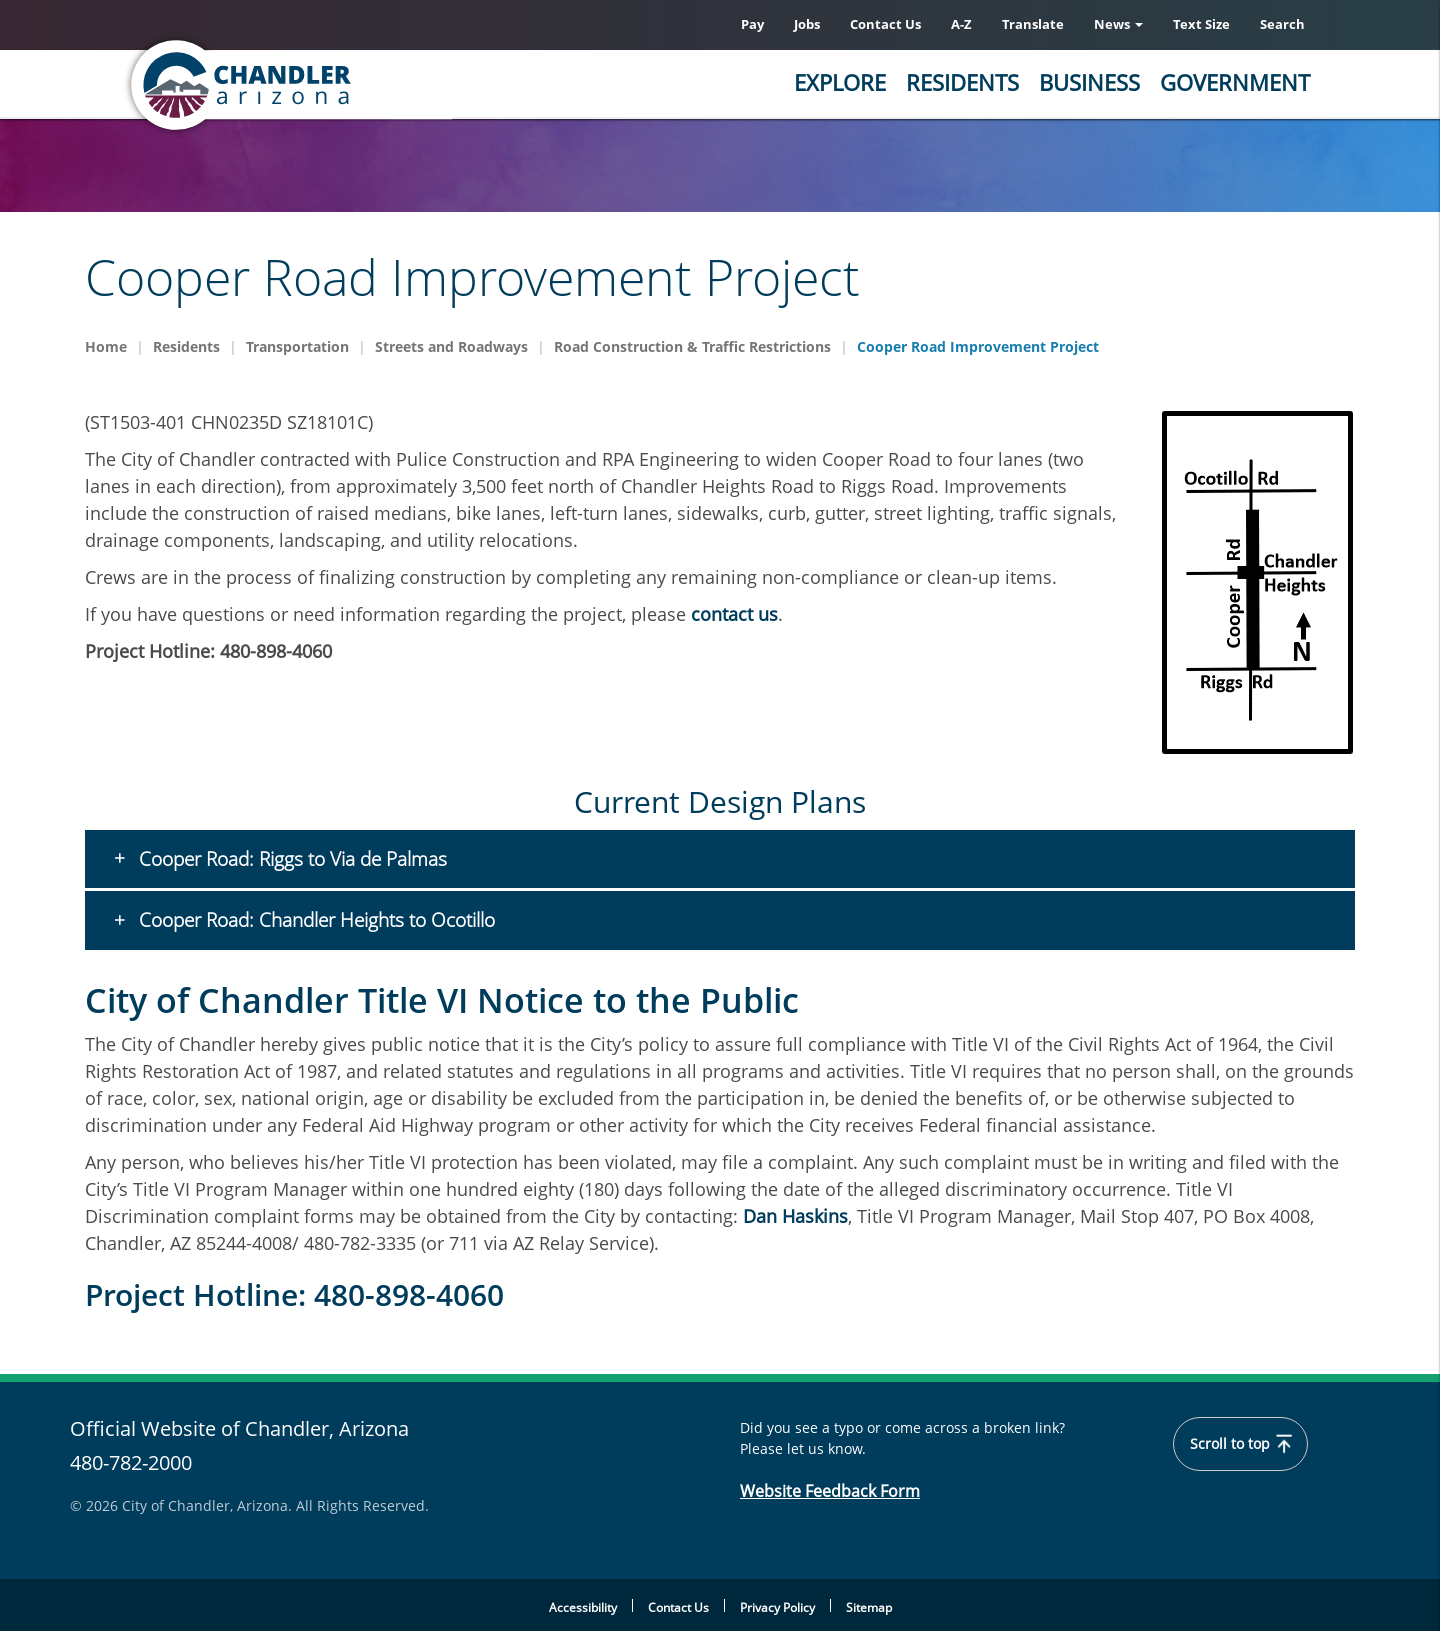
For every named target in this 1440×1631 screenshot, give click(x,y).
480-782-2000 (131, 1462)
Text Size (1201, 24)
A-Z (961, 24)
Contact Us (885, 24)
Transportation (297, 346)
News (1118, 24)
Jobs (807, 24)
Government (1235, 82)
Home (106, 346)
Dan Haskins (795, 1216)
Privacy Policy (777, 1607)
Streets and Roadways (451, 346)
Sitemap (869, 1607)
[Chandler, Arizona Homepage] (320, 85)
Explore (840, 82)
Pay (752, 24)
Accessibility (583, 1607)
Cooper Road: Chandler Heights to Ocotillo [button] (314, 921)
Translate (1033, 24)
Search (1282, 24)
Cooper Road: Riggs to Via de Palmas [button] (290, 859)
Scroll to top (1241, 1444)
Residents (962, 82)
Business (1089, 82)
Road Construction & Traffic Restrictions (692, 346)
